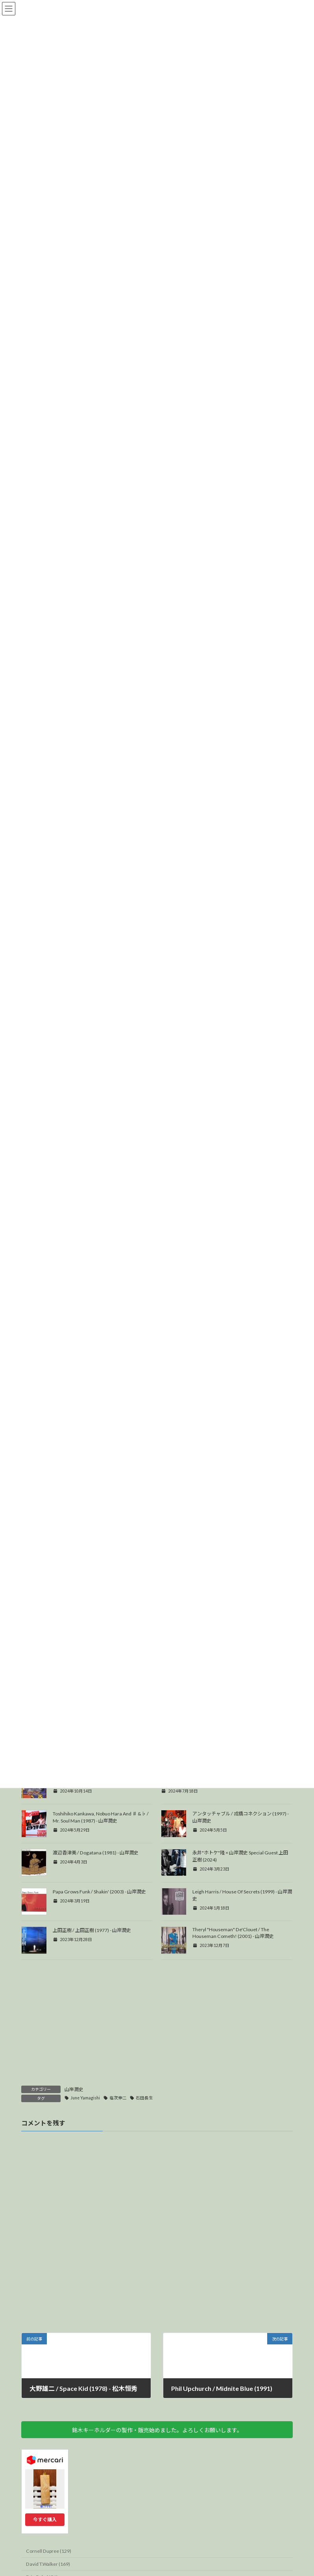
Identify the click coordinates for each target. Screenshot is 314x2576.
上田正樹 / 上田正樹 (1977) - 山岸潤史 (92, 1972)
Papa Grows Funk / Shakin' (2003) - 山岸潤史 (99, 1933)
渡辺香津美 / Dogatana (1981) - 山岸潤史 (96, 1894)
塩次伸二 (118, 2139)
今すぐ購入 (45, 2561)
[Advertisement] (157, 2068)
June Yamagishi (85, 2139)
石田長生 (144, 2139)
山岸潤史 (74, 2131)
